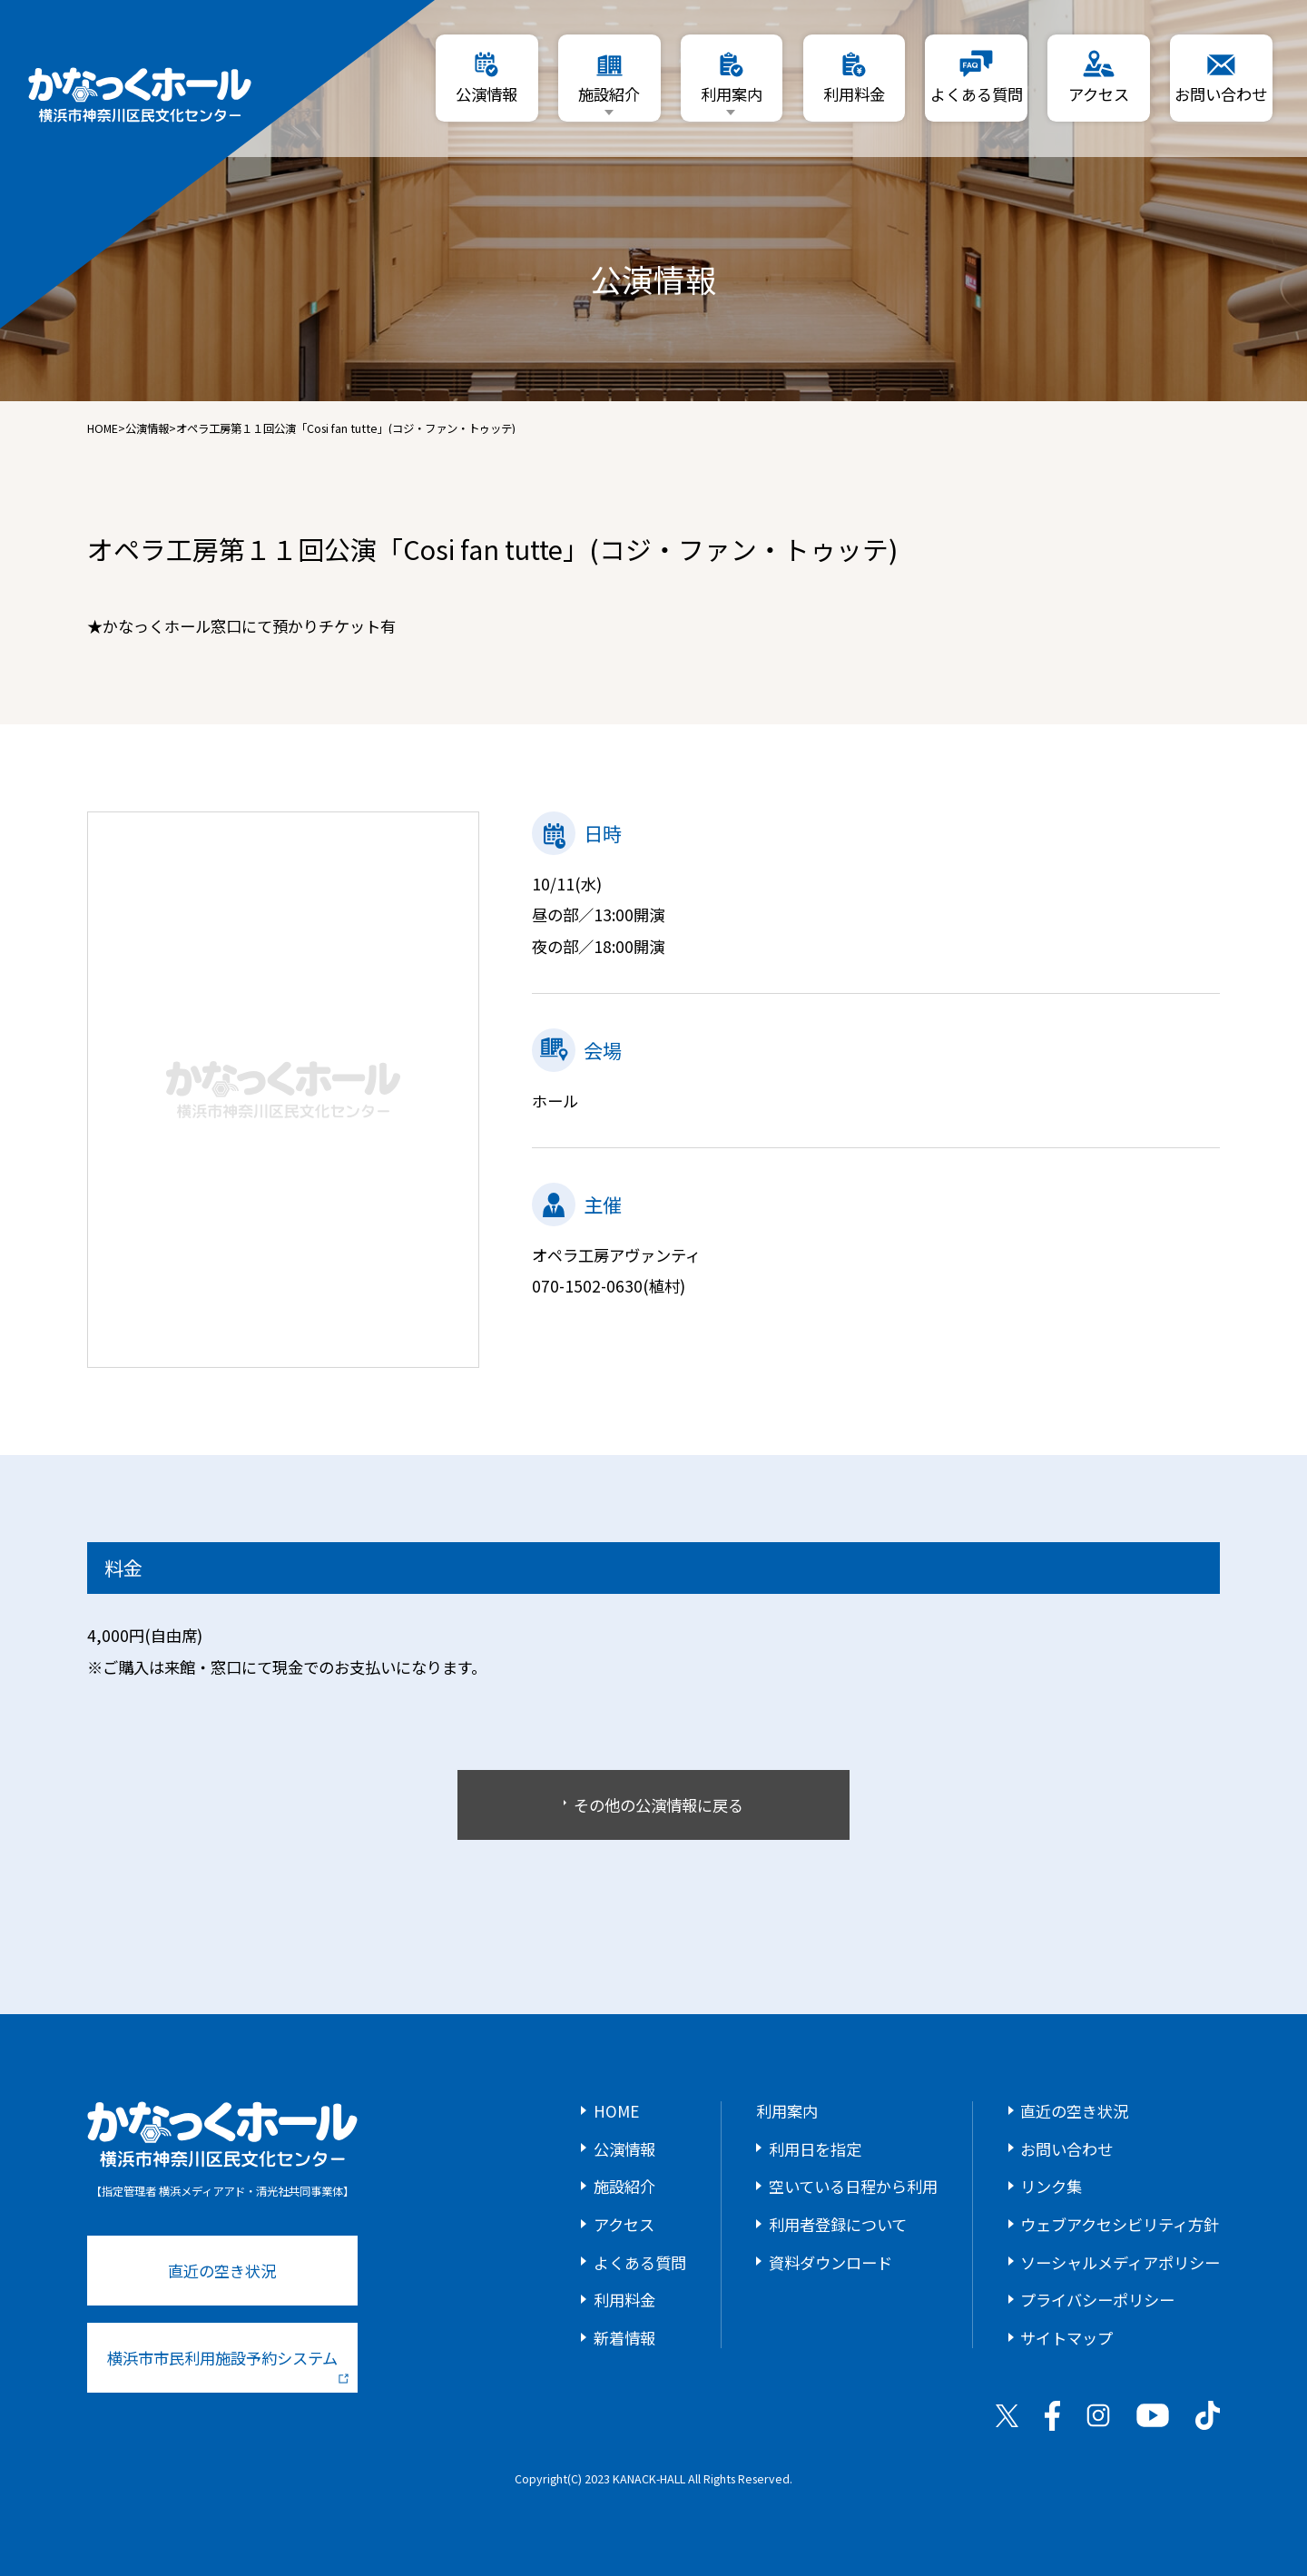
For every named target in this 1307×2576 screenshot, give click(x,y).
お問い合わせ (1066, 2149)
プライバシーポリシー (1097, 2299)
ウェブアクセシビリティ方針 (1119, 2224)
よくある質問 (640, 2262)
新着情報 (624, 2337)
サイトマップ (1066, 2337)
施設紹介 (624, 2186)
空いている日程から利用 (853, 2186)
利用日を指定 (815, 2149)
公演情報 (147, 428)
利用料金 (624, 2299)
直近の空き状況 (222, 2270)
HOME (102, 428)
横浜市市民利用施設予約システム (228, 2365)
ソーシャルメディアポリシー (1120, 2262)
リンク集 (1051, 2186)
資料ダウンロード (830, 2262)
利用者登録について (838, 2224)
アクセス (624, 2224)
